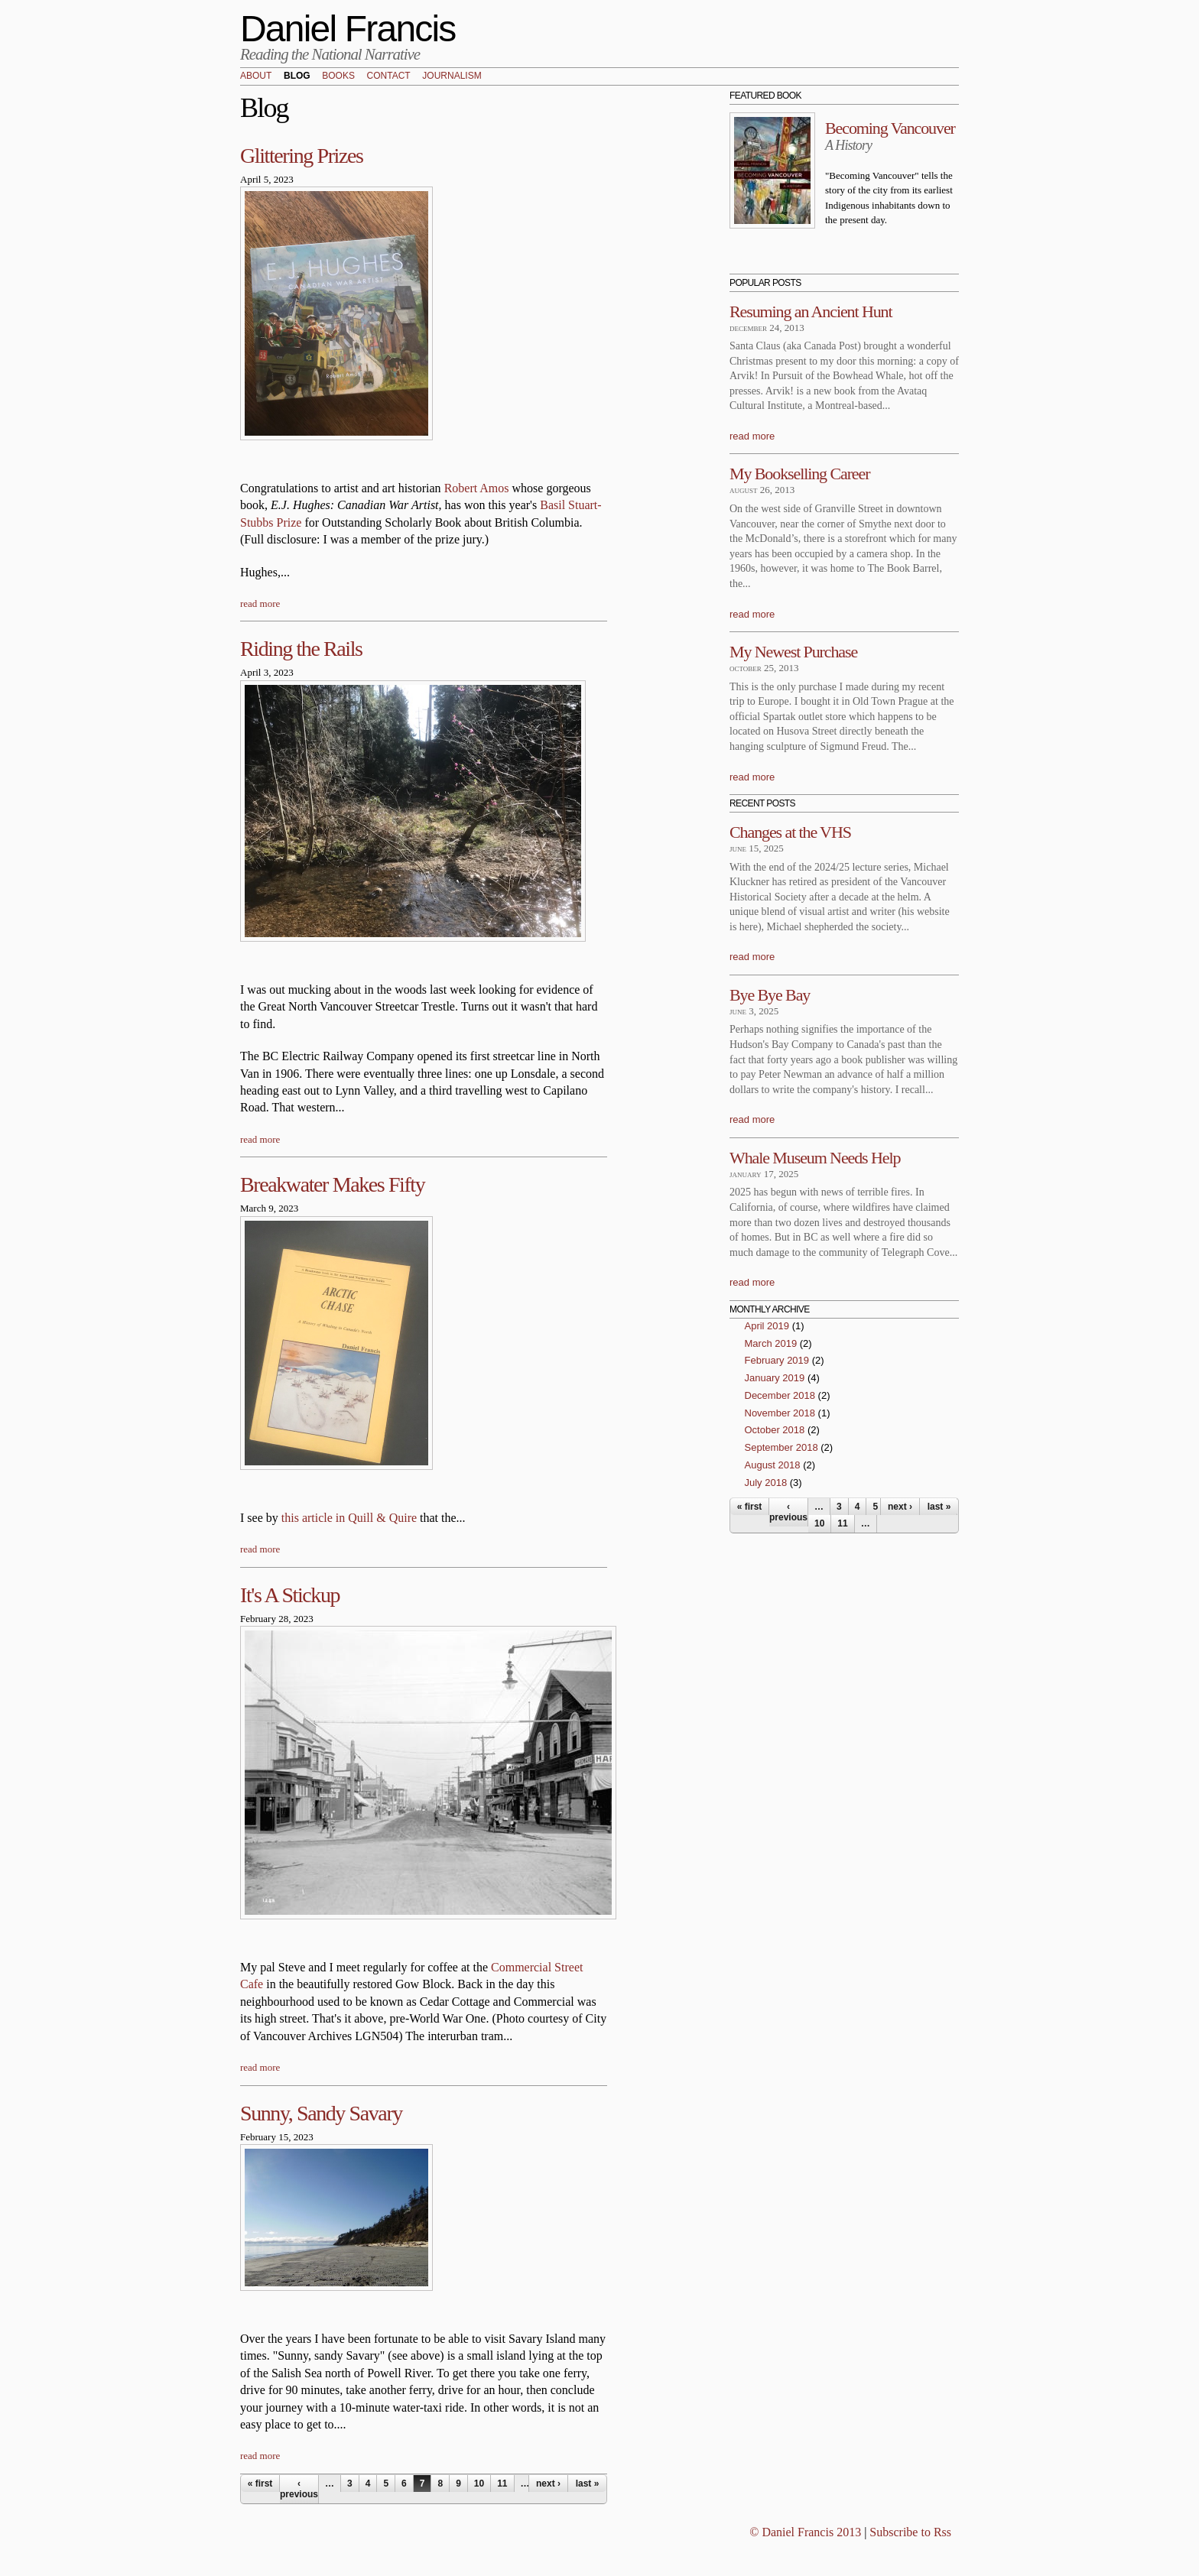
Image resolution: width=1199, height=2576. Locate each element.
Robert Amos (476, 488)
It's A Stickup (290, 1595)
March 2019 (771, 1343)
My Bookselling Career (799, 473)
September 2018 (781, 1447)
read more (260, 603)
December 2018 (780, 1395)
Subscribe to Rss (910, 2532)
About (255, 76)
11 (502, 2483)
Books (338, 76)
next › (548, 2483)
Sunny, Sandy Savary (321, 2113)
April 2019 (767, 1326)
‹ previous (299, 2489)
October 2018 (775, 1430)
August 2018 (773, 1465)
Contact (389, 76)
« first (260, 2483)
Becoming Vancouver (890, 128)
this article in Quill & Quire (349, 1517)
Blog (297, 76)
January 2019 (775, 1378)
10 (479, 2483)
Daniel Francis (348, 28)
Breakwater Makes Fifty (332, 1184)
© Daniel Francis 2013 (805, 2532)
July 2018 (766, 1482)
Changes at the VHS (790, 832)
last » (588, 2483)
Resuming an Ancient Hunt (810, 311)
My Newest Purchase (793, 651)
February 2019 (777, 1360)
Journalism (451, 76)
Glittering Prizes (301, 155)
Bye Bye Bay (769, 994)
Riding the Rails (301, 648)
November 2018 (780, 1413)
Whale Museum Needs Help (814, 1157)
